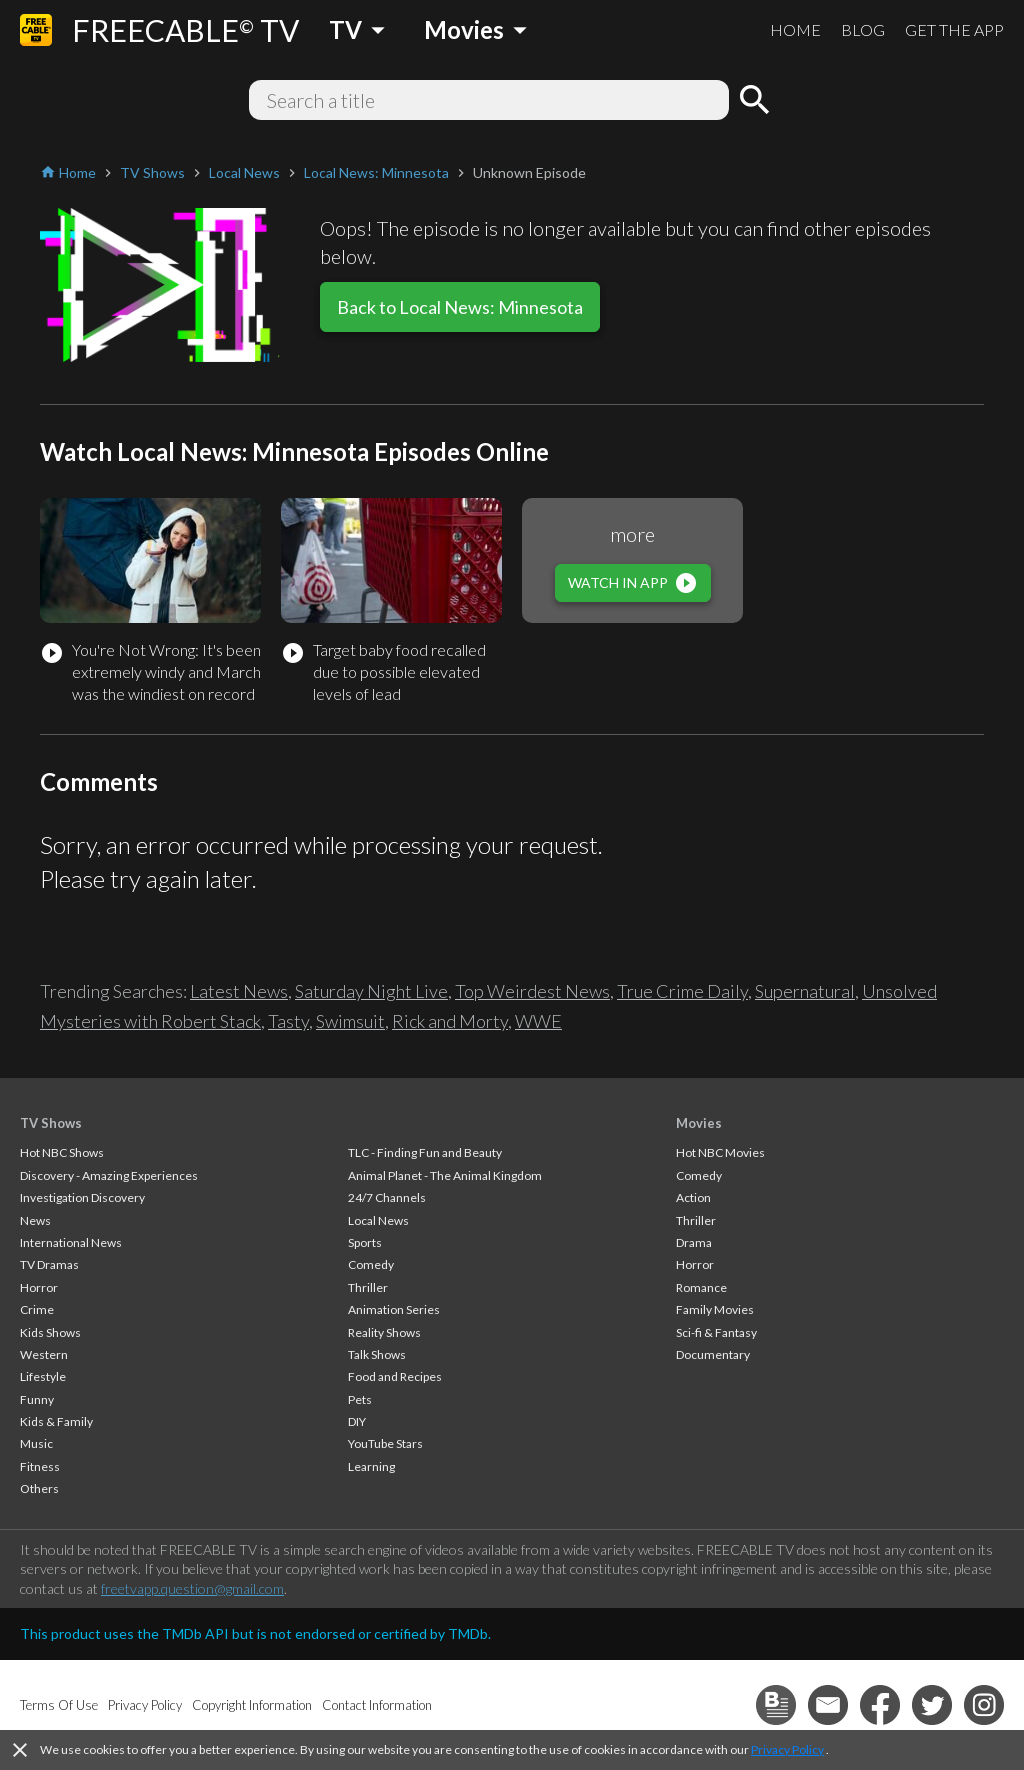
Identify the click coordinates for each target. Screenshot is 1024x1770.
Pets (360, 1399)
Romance (701, 1287)
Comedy (371, 1264)
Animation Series (394, 1309)
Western (44, 1354)
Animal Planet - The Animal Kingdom (445, 1175)
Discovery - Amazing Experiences (109, 1175)
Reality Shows (384, 1332)
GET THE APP (954, 29)
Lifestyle (43, 1376)
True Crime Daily (682, 991)
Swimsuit (350, 1021)
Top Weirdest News (532, 991)
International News (71, 1242)
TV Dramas (49, 1264)
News (35, 1220)
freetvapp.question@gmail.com (192, 1588)
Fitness (40, 1466)
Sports (365, 1242)
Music (36, 1443)
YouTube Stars (385, 1443)
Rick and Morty (450, 1021)
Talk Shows (377, 1354)
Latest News (239, 991)
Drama (694, 1242)
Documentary (713, 1354)
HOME (795, 29)
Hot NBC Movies (720, 1152)
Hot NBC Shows (62, 1152)
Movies (699, 1123)
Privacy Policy (787, 1749)
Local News (378, 1220)
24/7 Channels (387, 1197)
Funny (37, 1399)
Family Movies (715, 1309)
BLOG (863, 29)
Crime (37, 1309)
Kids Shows (50, 1332)
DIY (357, 1421)
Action (693, 1197)
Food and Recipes (395, 1376)
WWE (538, 1021)
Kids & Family (56, 1421)
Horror (39, 1287)
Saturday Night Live (371, 991)
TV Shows (51, 1123)
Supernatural (805, 991)
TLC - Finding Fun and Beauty (425, 1152)
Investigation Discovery (82, 1197)
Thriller (368, 1287)
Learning (371, 1466)
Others (39, 1488)
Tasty (288, 1021)
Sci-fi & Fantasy (716, 1332)
